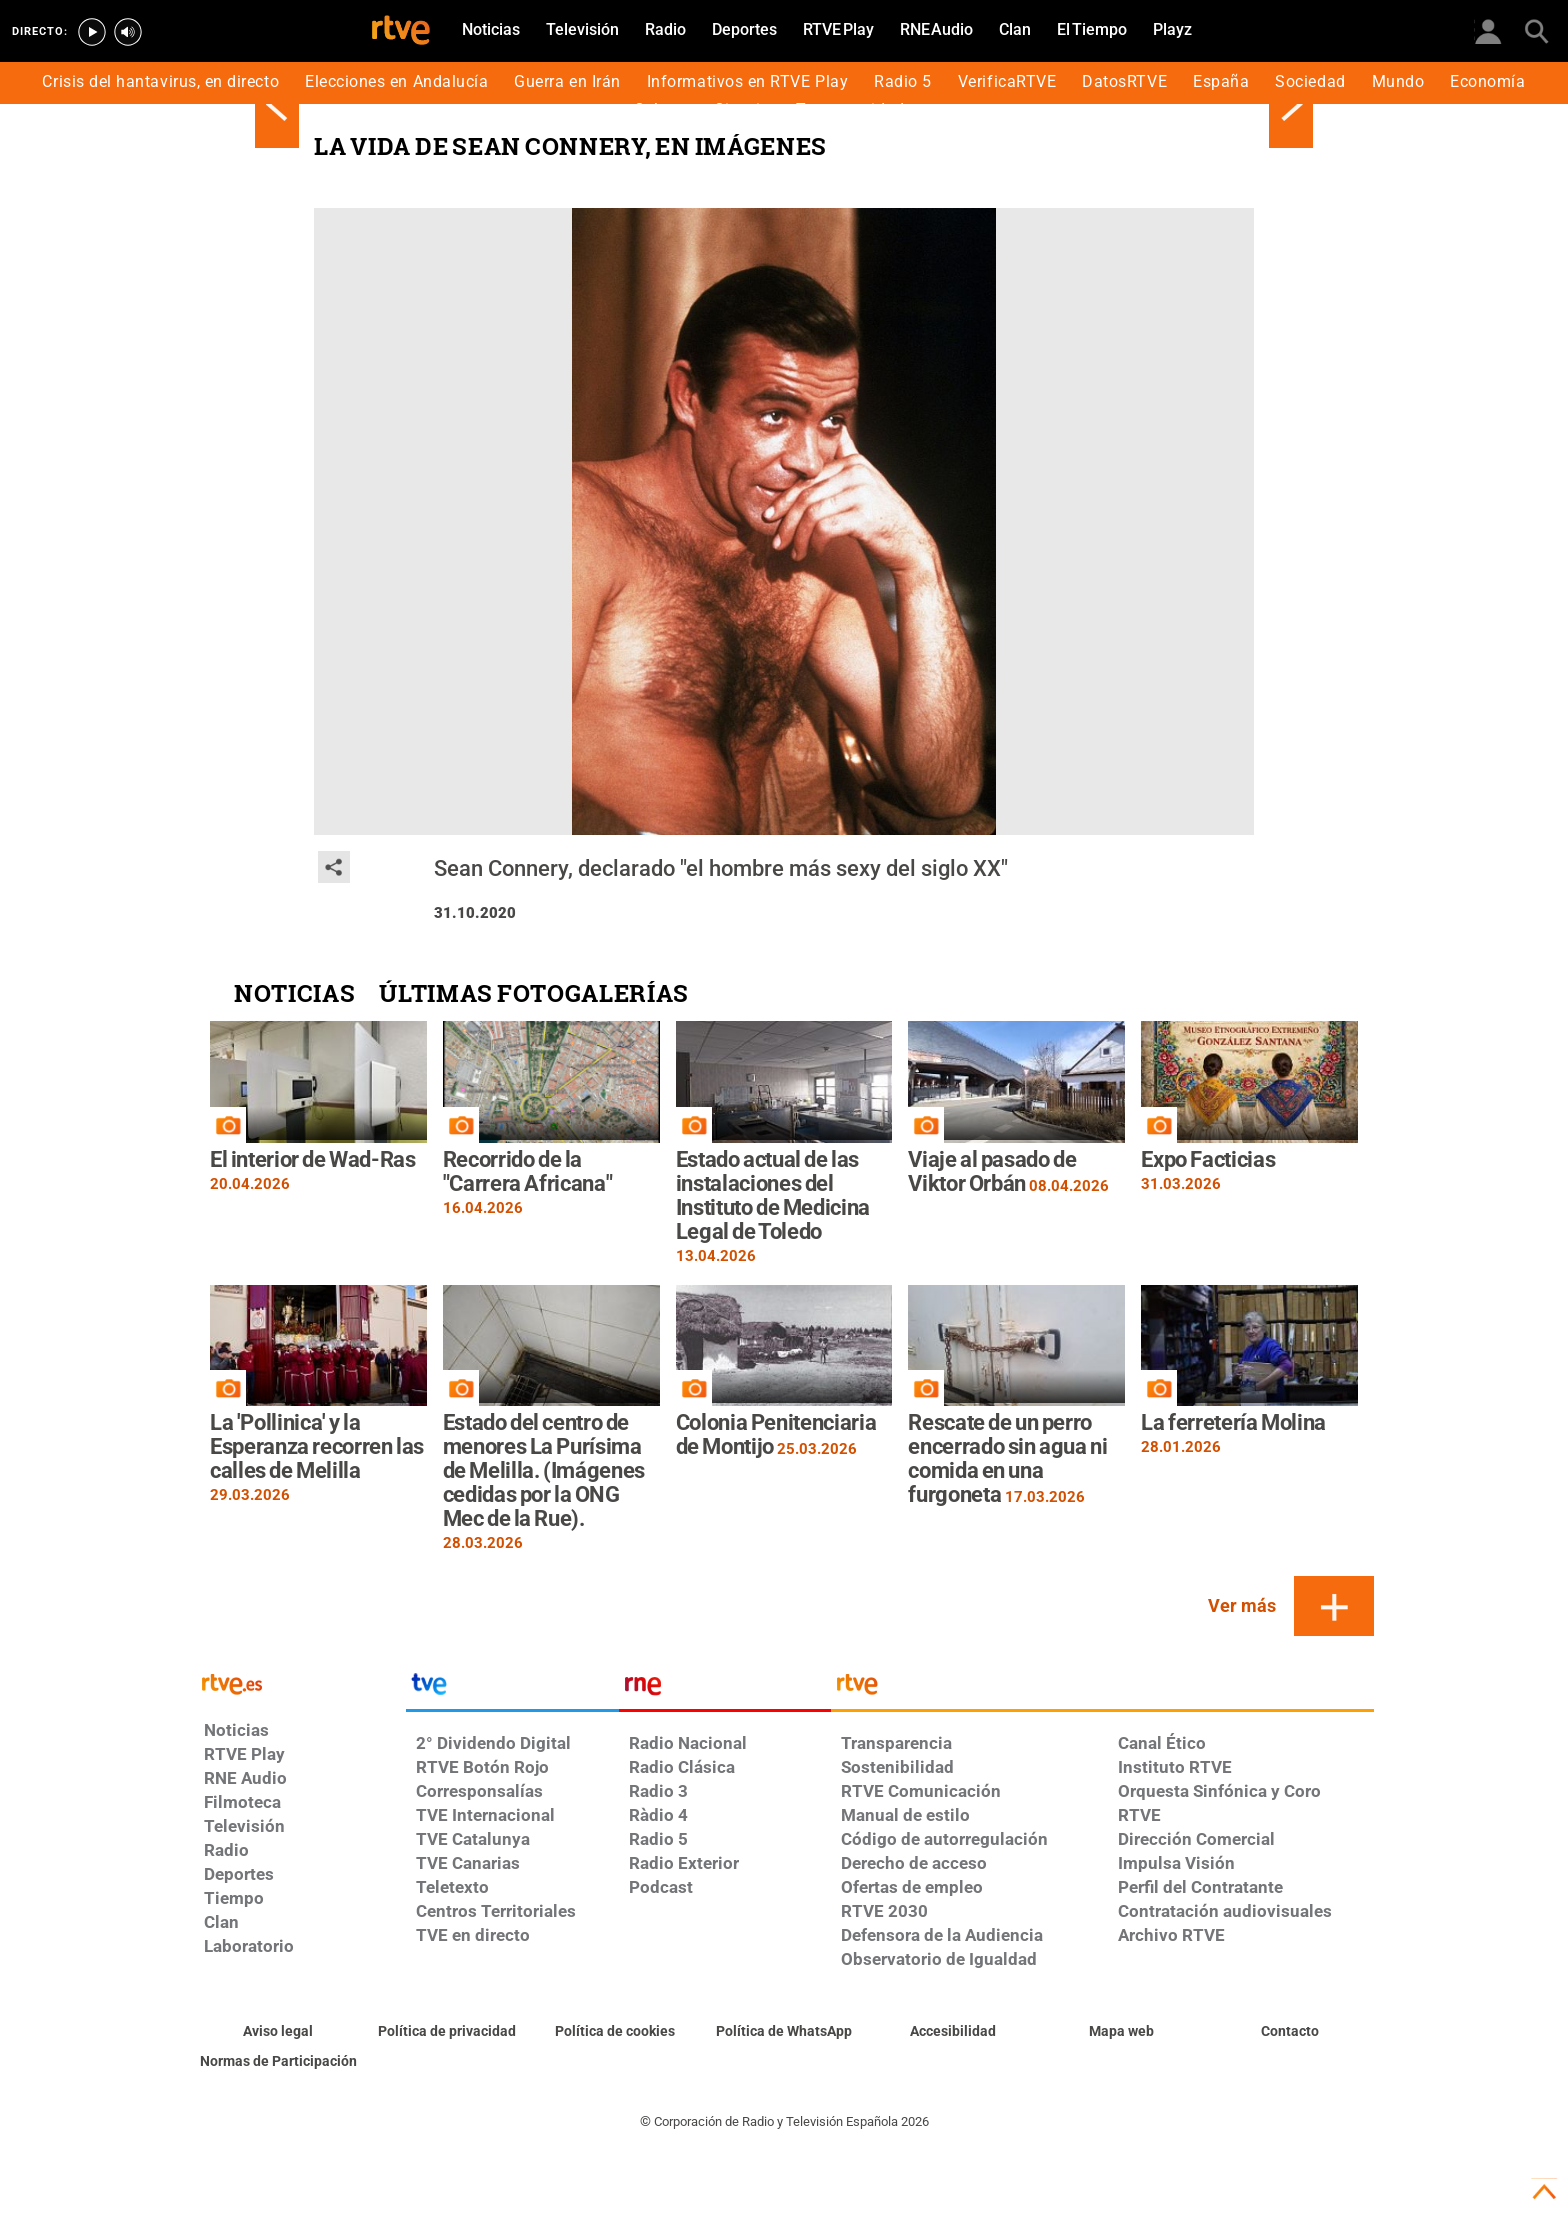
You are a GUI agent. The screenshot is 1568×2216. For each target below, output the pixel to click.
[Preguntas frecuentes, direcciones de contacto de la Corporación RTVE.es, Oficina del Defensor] (1289, 2032)
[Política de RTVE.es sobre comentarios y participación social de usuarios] (278, 2062)
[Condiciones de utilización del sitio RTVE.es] (278, 2032)
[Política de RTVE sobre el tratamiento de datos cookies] (615, 2032)
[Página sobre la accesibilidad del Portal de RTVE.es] (952, 2032)
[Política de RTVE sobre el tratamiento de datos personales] (447, 2032)
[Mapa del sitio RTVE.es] (1121, 2032)
